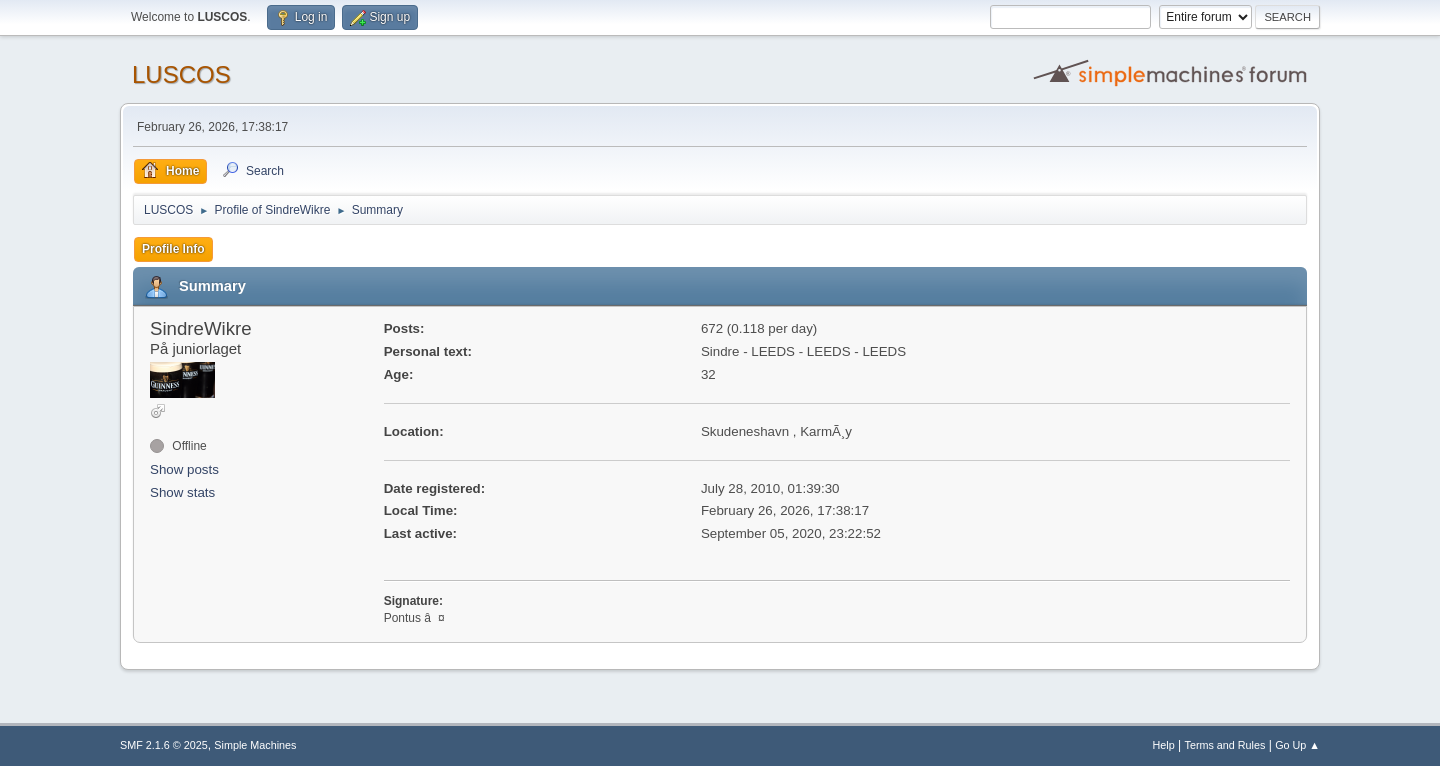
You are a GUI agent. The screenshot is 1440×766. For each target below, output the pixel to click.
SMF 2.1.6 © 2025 (164, 745)
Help (1164, 745)
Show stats (182, 492)
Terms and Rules (1225, 745)
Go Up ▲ (1297, 745)
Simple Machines (255, 745)
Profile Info (173, 249)
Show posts (184, 469)
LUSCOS (181, 74)
